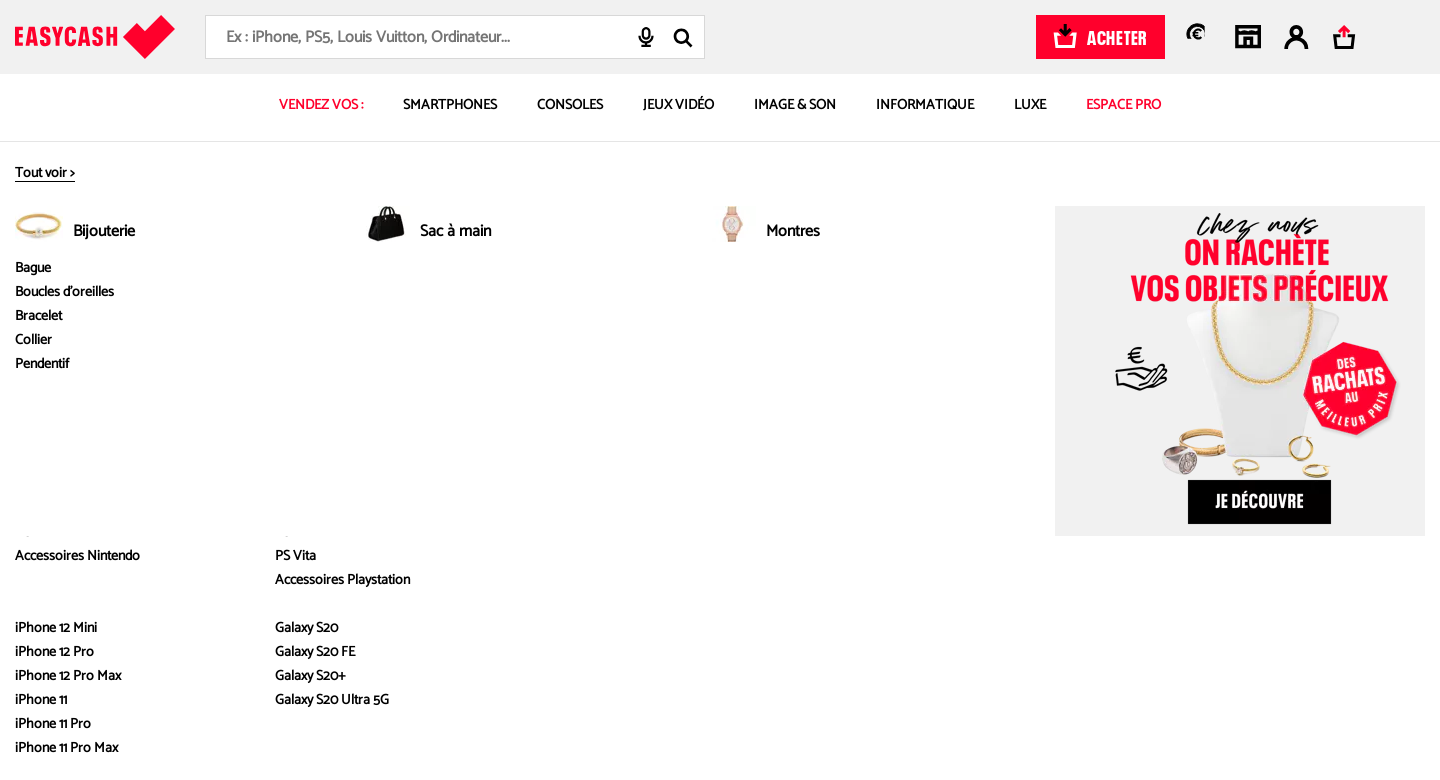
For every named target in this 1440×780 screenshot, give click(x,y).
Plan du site (1045, 514)
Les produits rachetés (489, 427)
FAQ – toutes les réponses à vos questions (840, 369)
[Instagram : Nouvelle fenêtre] (1135, 614)
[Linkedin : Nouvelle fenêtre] (1273, 614)
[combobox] (455, 37)
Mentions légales (1061, 398)
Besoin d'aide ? (770, 314)
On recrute (165, 514)
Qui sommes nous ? (191, 369)
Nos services (473, 314)
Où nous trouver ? (186, 485)
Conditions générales (1073, 427)
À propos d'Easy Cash (209, 314)
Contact (742, 427)
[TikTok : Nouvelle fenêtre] (1089, 614)
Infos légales (1059, 314)
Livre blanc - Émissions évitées (220, 427)
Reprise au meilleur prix (494, 398)
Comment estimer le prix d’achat (519, 369)
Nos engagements (187, 398)
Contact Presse (763, 456)
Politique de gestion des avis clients (1112, 485)
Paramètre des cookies (1079, 543)
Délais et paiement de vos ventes (812, 398)
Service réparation (480, 485)
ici (317, 722)
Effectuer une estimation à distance (527, 456)
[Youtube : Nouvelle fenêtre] (1227, 614)
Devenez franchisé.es (195, 456)
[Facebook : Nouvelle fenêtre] (1181, 614)
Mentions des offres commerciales (1111, 369)
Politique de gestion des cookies (1104, 456)
